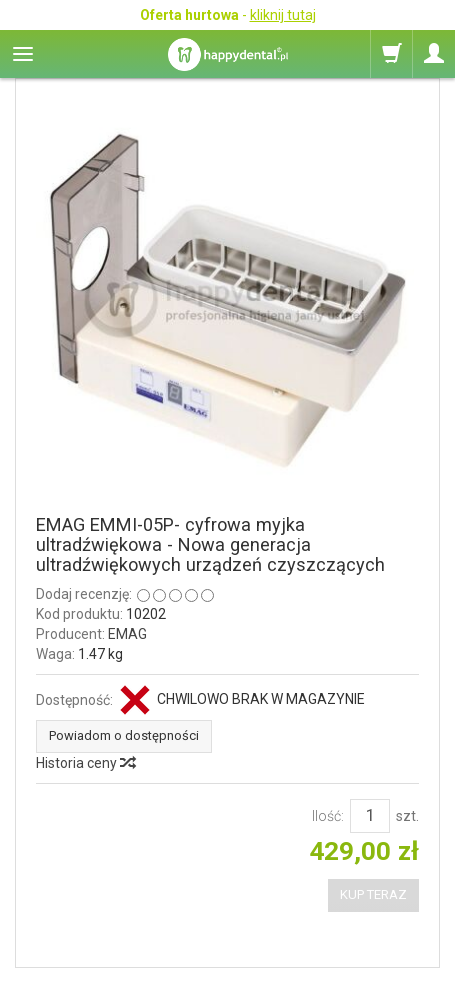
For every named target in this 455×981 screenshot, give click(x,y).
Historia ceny (85, 763)
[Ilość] (370, 816)
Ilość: (328, 816)
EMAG (127, 634)
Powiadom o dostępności (124, 735)
